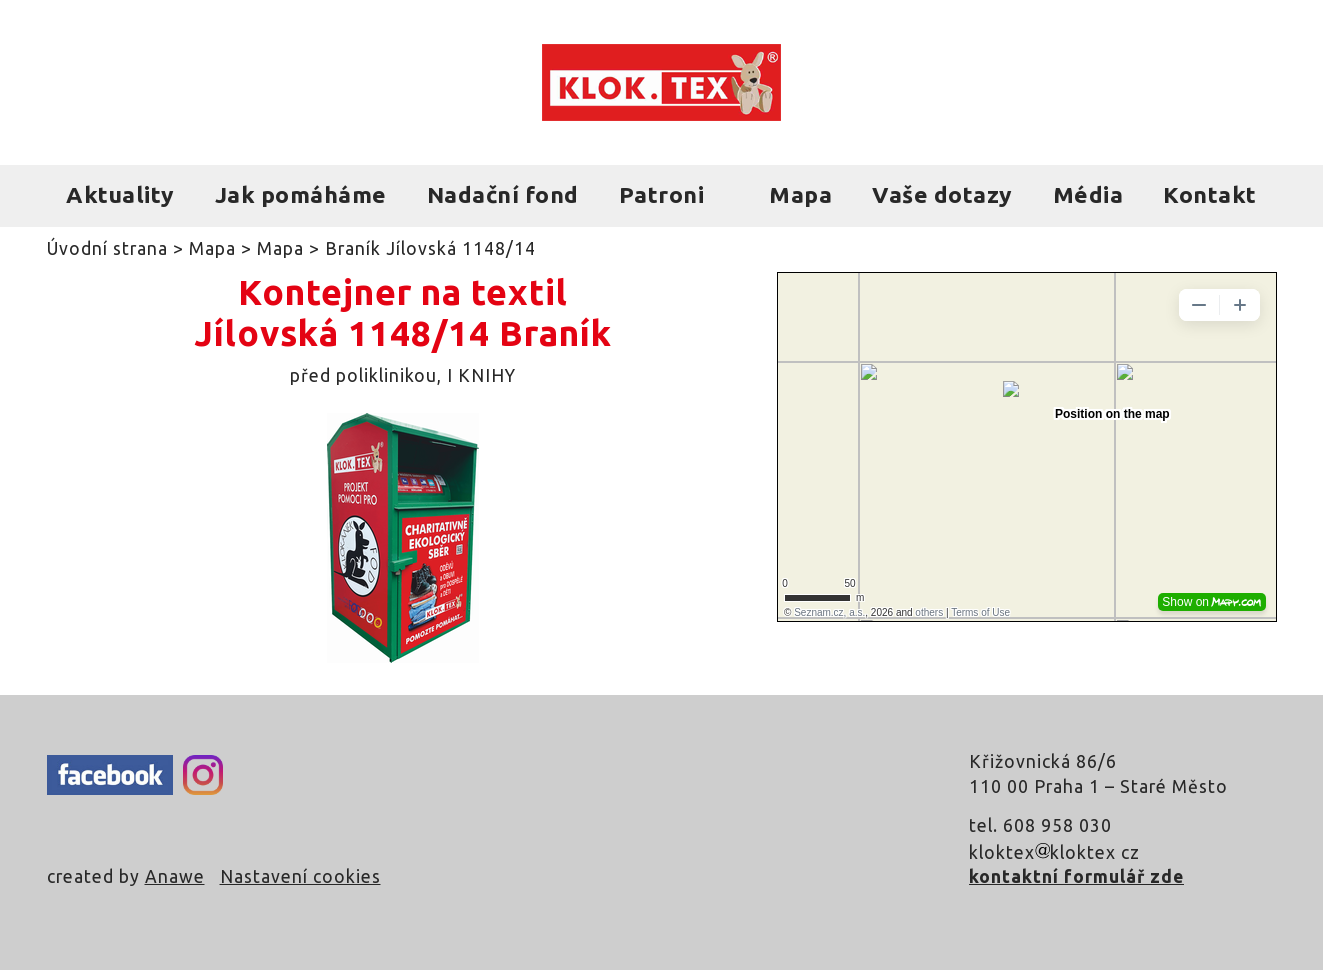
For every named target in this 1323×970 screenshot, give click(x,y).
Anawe (175, 876)
